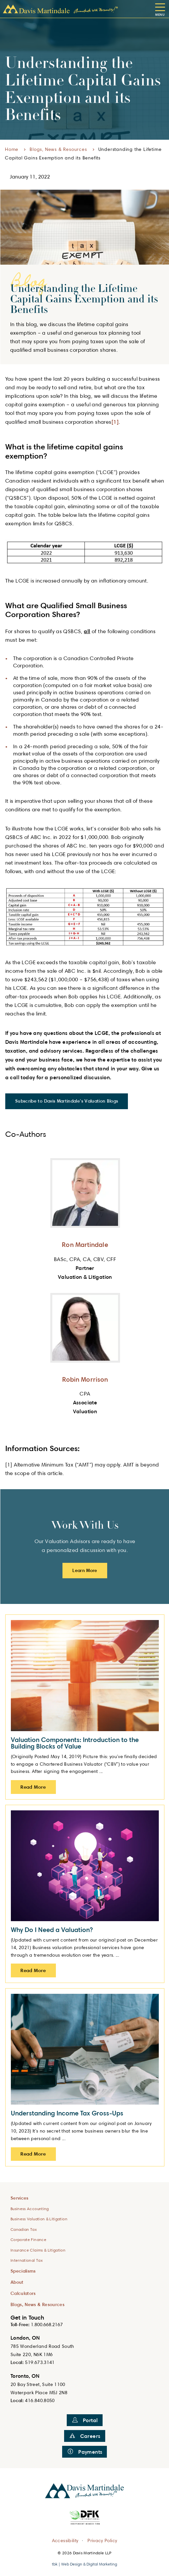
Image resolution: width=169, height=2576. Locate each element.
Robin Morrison (85, 1379)
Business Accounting (30, 2208)
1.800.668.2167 (47, 2324)
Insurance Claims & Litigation (38, 2250)
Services (20, 2198)
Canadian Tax (24, 2229)
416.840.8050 (40, 2400)
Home (11, 149)
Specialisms (23, 2271)
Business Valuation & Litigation (39, 2218)
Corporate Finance (28, 2239)
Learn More (84, 1570)
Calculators (23, 2293)
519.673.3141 (40, 2362)
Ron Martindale (85, 1244)
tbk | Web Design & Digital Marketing (84, 2564)
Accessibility (65, 2540)
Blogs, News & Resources (58, 149)
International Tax (27, 2260)
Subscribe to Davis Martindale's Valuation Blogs (66, 1101)
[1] (115, 421)
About (17, 2282)
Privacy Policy (102, 2540)
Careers (85, 2436)
